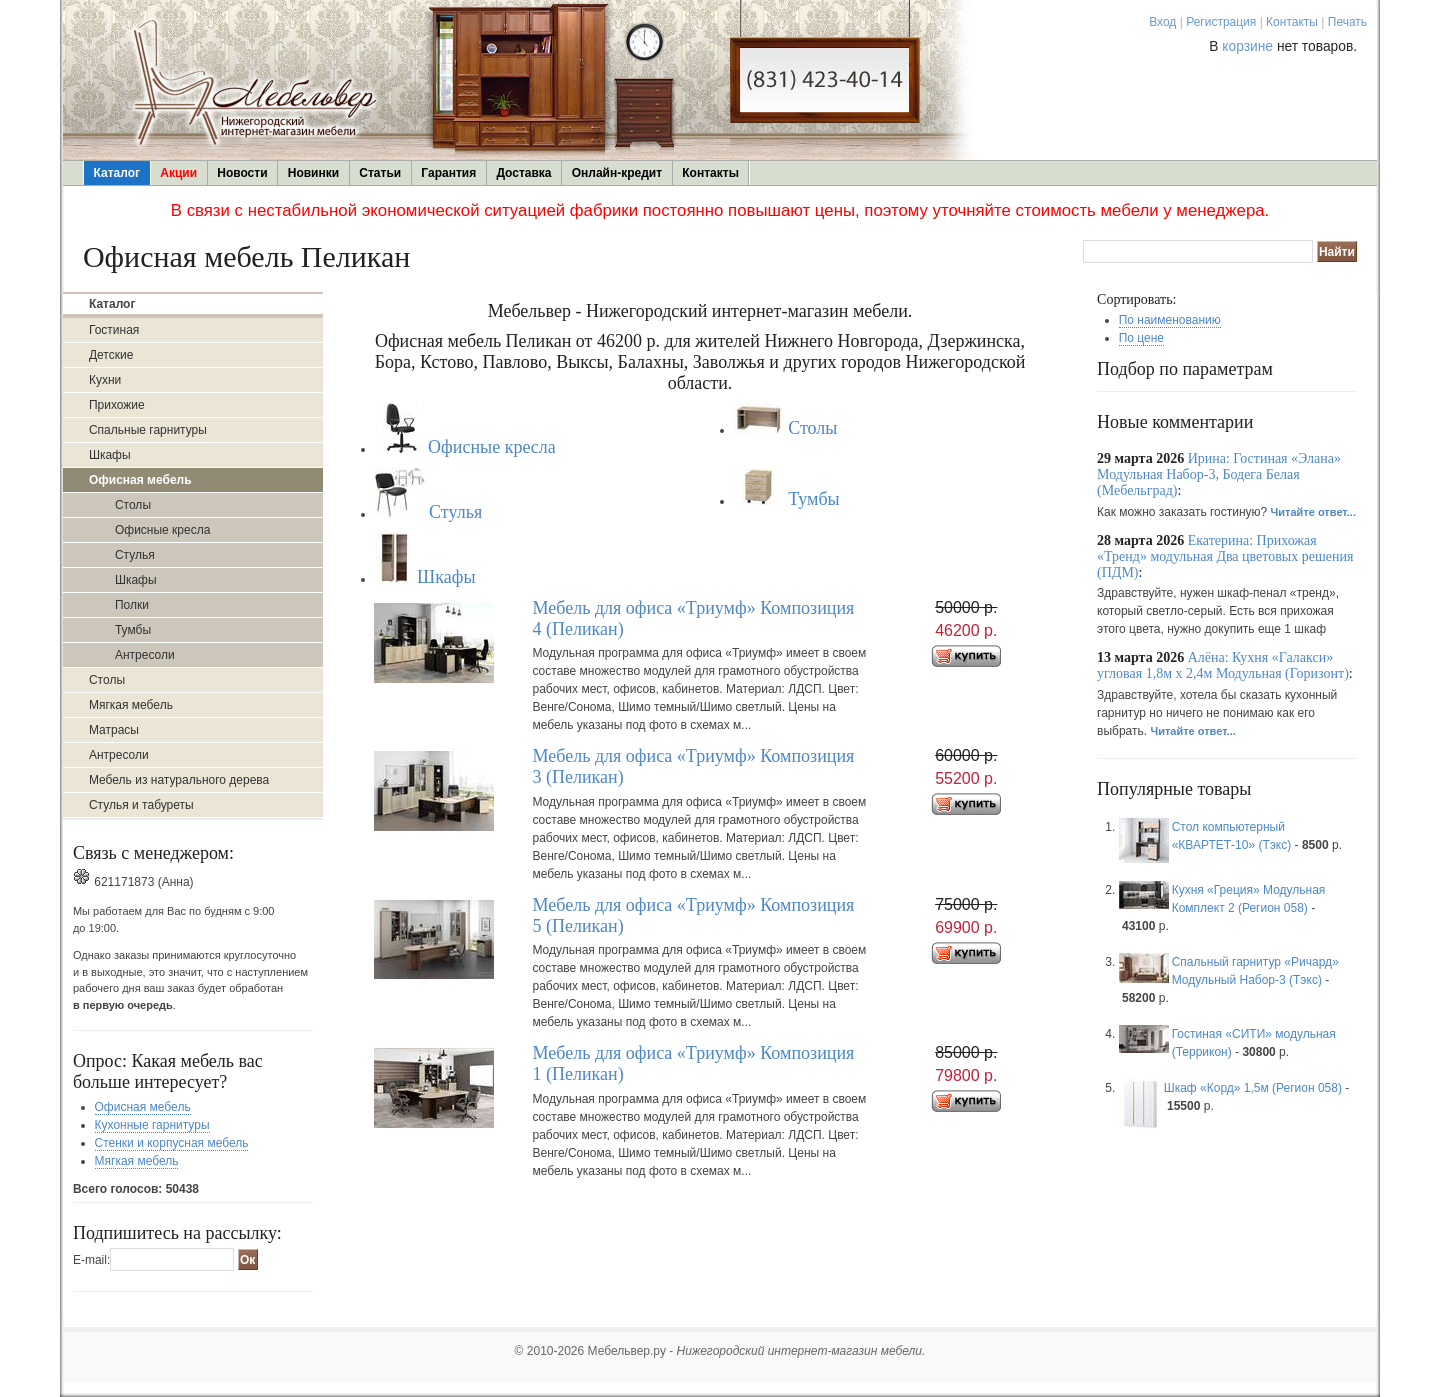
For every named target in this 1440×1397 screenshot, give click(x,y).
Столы (133, 505)
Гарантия (448, 173)
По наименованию (1170, 320)
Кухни (105, 380)
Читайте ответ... (1313, 512)
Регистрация (1221, 22)
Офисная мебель (143, 1107)
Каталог (117, 173)
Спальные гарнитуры (148, 430)
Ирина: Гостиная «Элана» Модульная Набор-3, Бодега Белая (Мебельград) (1219, 474)
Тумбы (133, 630)
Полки (132, 605)
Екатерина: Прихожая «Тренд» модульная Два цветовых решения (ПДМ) (1225, 556)
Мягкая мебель (131, 705)
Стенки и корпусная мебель (172, 1143)
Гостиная (114, 330)
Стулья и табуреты (141, 805)
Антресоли (145, 655)
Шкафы (110, 455)
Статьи (380, 173)
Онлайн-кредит (617, 173)
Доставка (523, 173)
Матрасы (114, 730)
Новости (242, 173)
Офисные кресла (162, 530)
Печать (1347, 22)
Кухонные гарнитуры (152, 1125)
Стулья (135, 555)
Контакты (1292, 22)
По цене (1141, 338)
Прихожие (117, 405)
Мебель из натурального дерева (179, 780)
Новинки (313, 173)
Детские (111, 355)
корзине (1247, 46)
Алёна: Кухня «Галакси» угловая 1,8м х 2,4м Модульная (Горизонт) (1223, 665)
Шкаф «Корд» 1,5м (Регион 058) (1253, 1088)
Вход (1162, 22)
